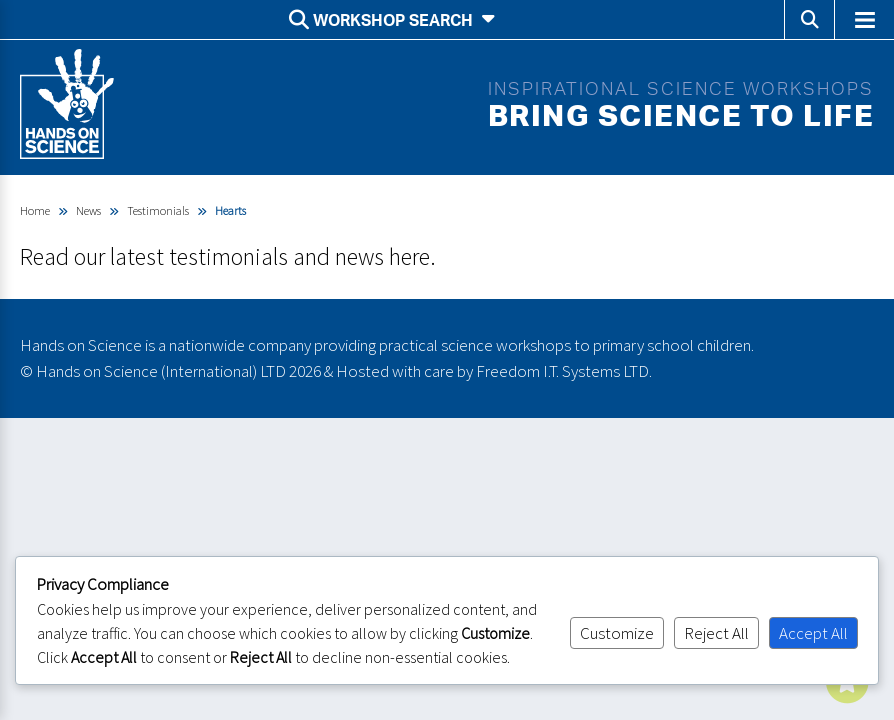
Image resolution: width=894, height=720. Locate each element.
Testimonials (158, 210)
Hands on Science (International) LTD (161, 371)
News (88, 210)
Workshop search (392, 20)
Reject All (716, 633)
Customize (617, 633)
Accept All (813, 633)
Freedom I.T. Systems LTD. (564, 371)
